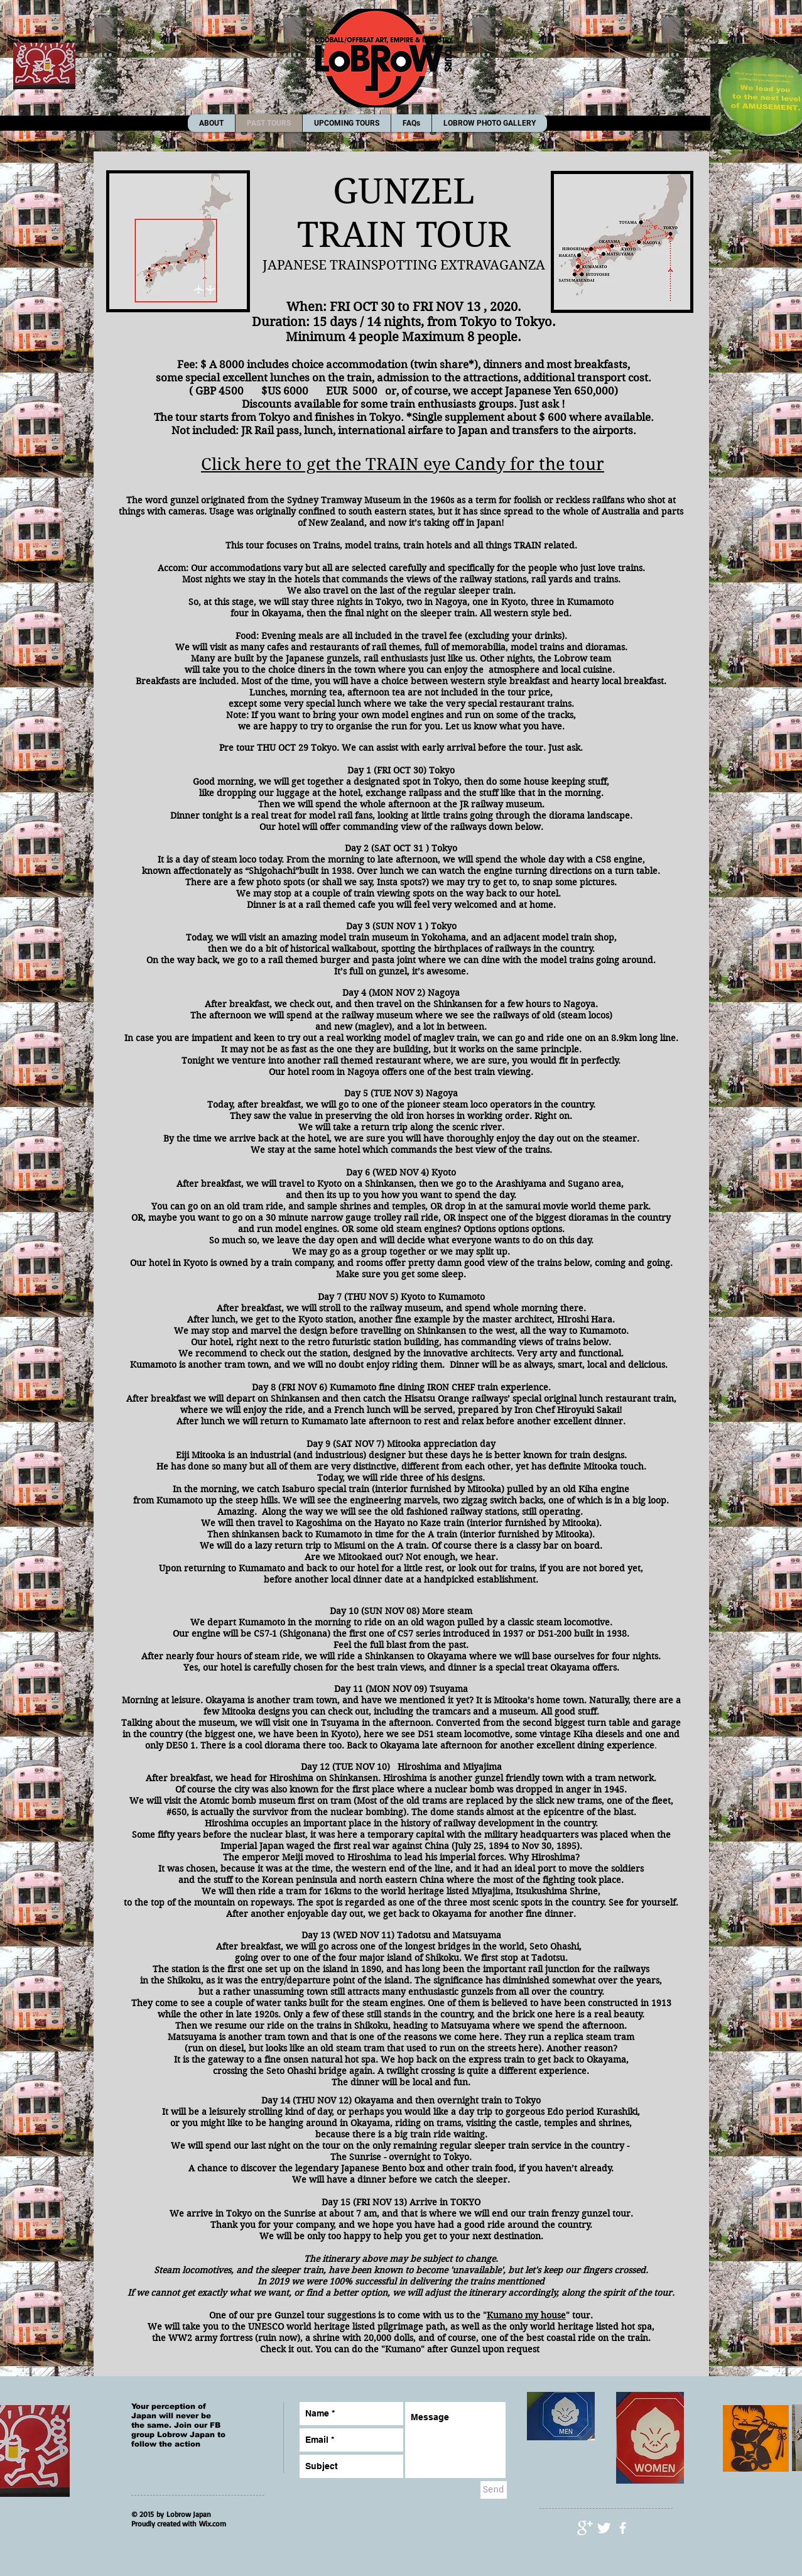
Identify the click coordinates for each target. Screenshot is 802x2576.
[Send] (493, 2490)
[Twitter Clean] (604, 2528)
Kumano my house (526, 2315)
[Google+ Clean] (585, 2528)
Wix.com (212, 2523)
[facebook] (623, 2528)
